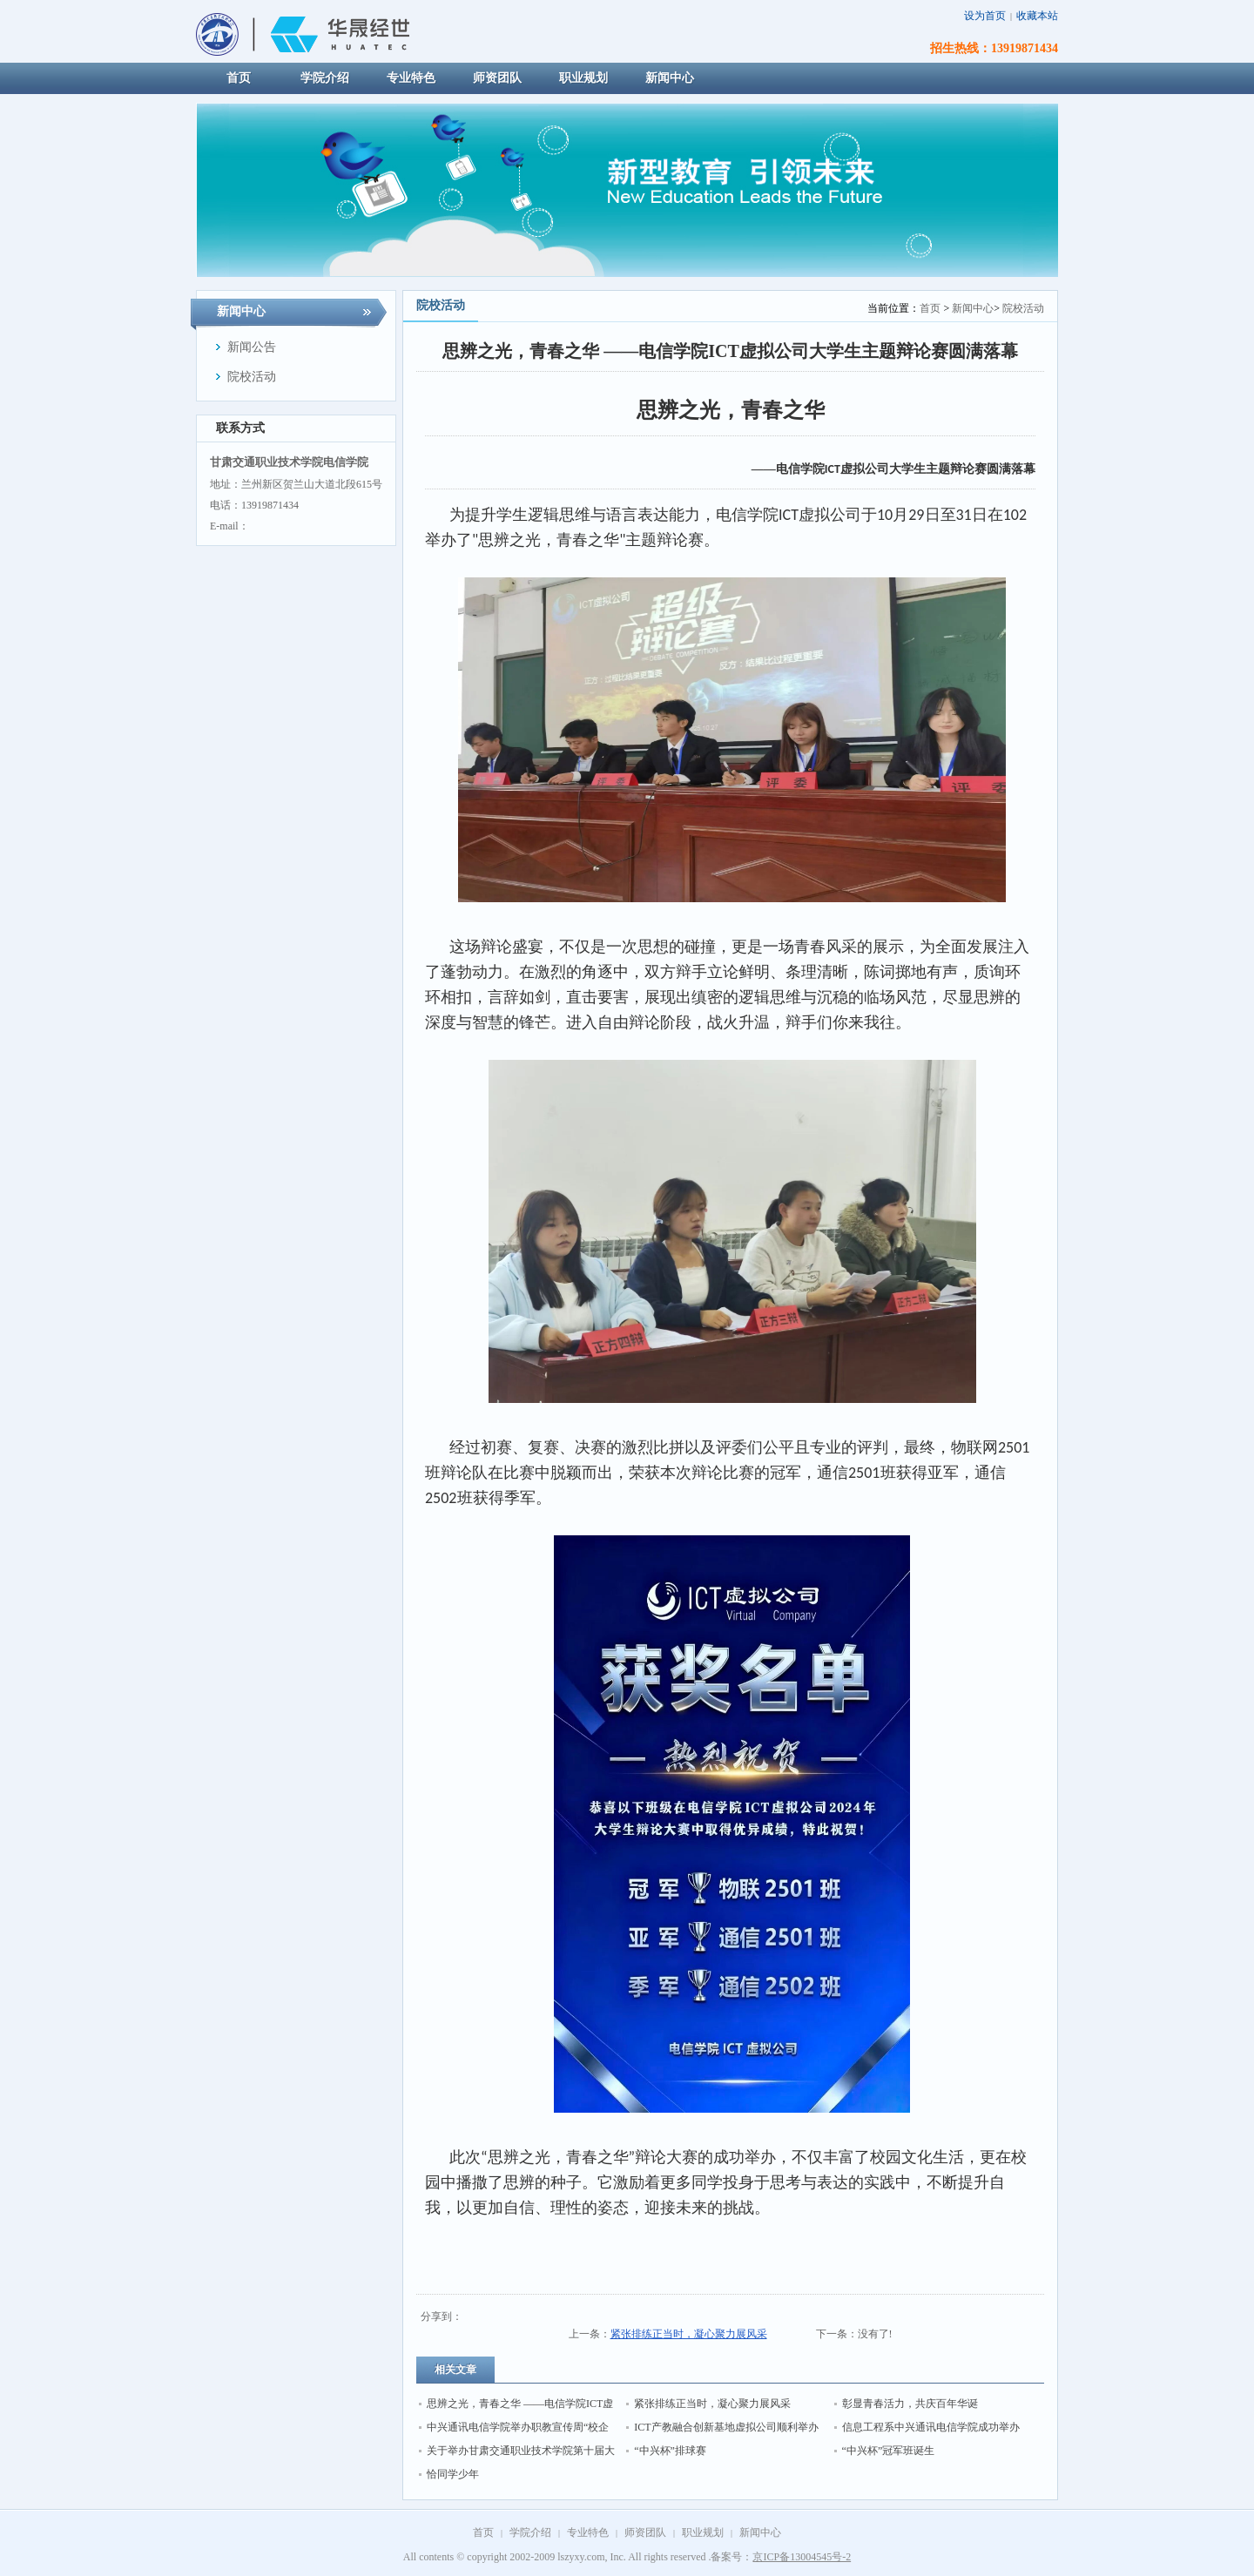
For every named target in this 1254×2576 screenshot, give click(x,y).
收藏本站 (1037, 16)
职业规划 (703, 2532)
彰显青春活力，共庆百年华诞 (910, 2403)
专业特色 (588, 2532)
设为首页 (985, 16)
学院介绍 (530, 2532)
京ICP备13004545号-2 (801, 2557)
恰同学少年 (453, 2474)
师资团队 (645, 2532)
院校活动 (1023, 308)
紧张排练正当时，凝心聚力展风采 (688, 2334)
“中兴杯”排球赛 (670, 2451)
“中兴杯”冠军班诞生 (888, 2451)
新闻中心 (973, 308)
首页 (930, 308)
